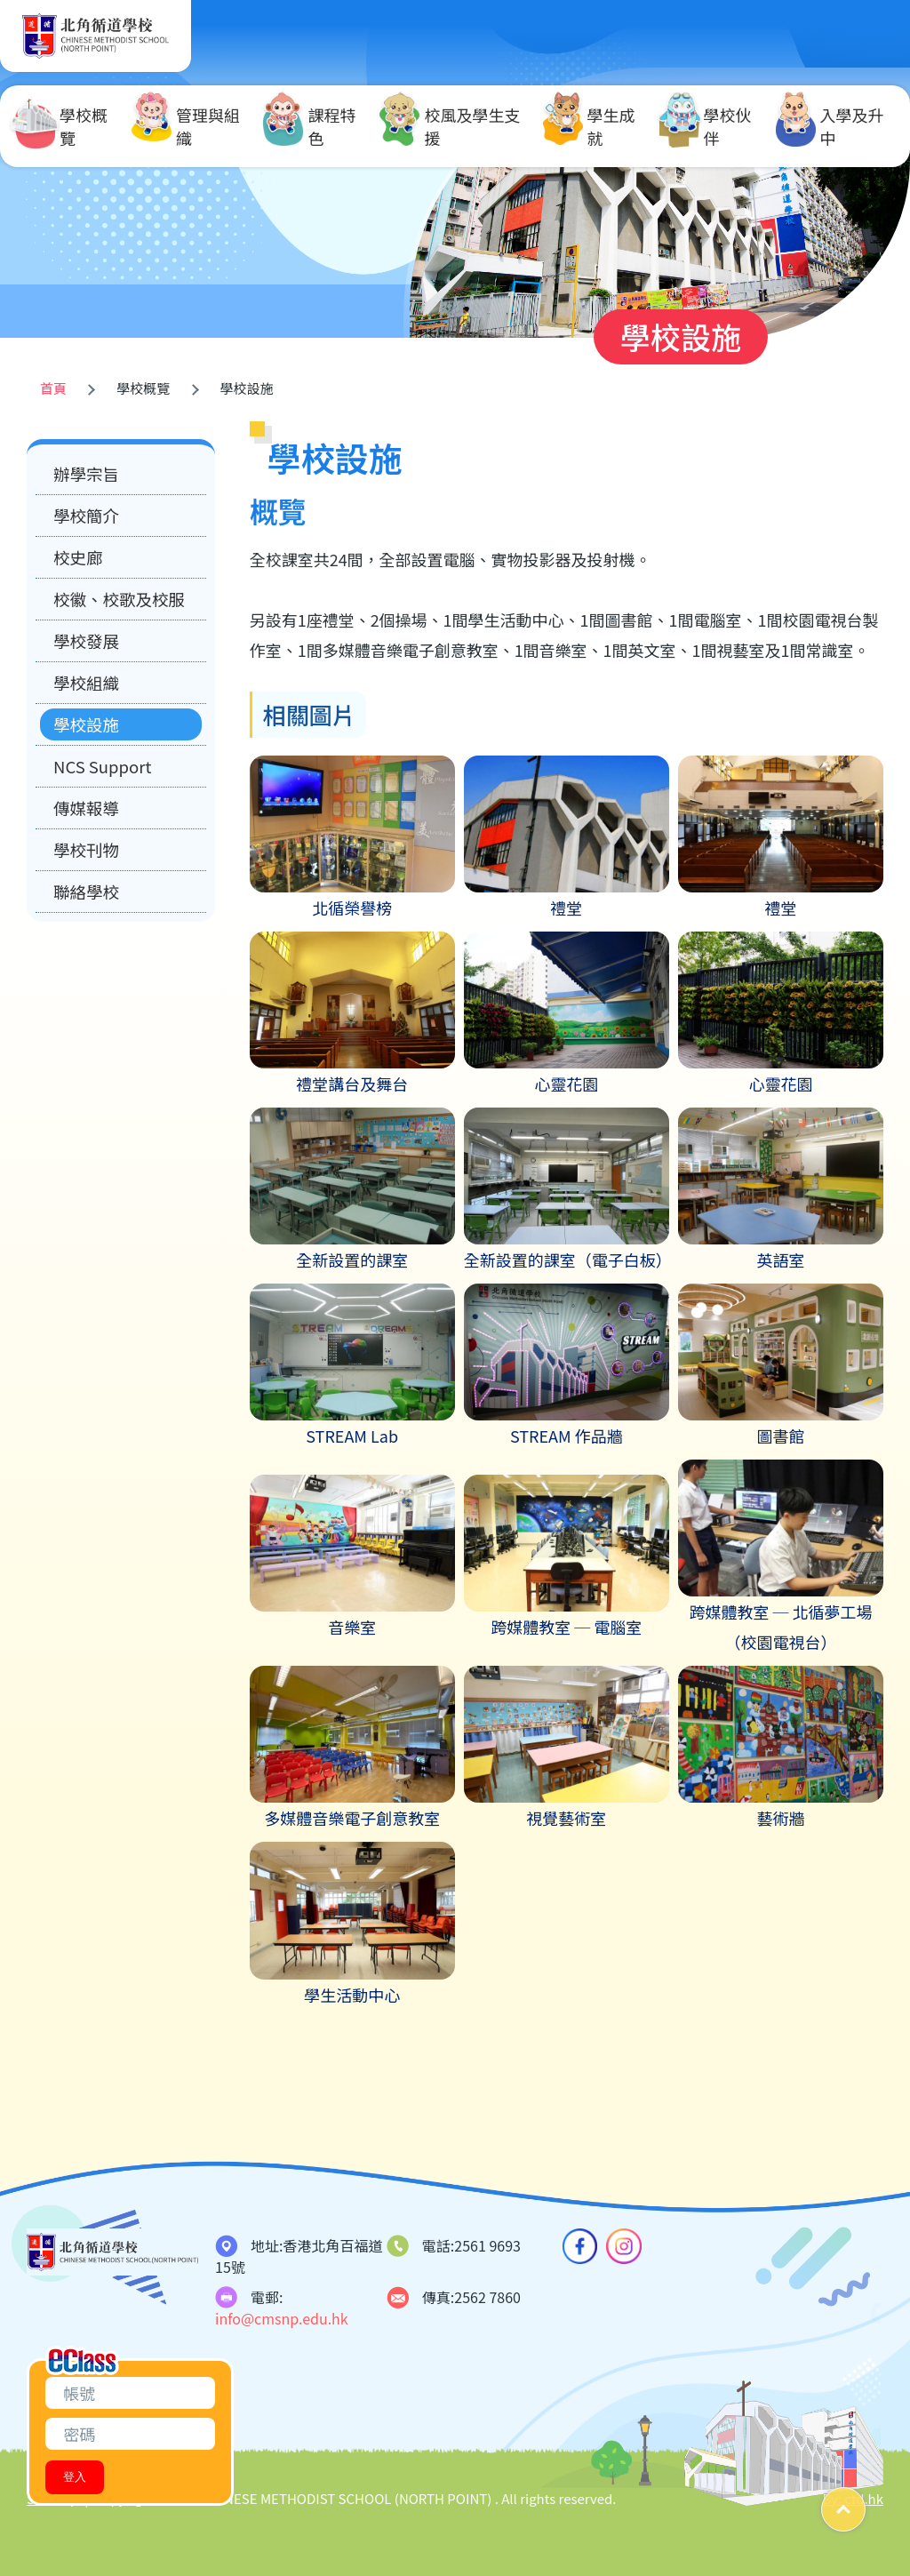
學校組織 (86, 682)
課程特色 (309, 126)
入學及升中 (830, 126)
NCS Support (102, 766)
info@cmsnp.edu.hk (281, 2318)
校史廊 (78, 557)
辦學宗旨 (86, 473)
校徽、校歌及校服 (119, 599)
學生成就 (589, 126)
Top (865, 2502)
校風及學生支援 (449, 126)
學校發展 (86, 640)
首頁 (53, 388)
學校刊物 (86, 849)
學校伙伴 (705, 126)
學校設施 (86, 724)
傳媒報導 (86, 808)
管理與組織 (186, 126)
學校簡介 (86, 515)
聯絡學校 (86, 891)
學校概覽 (61, 126)
